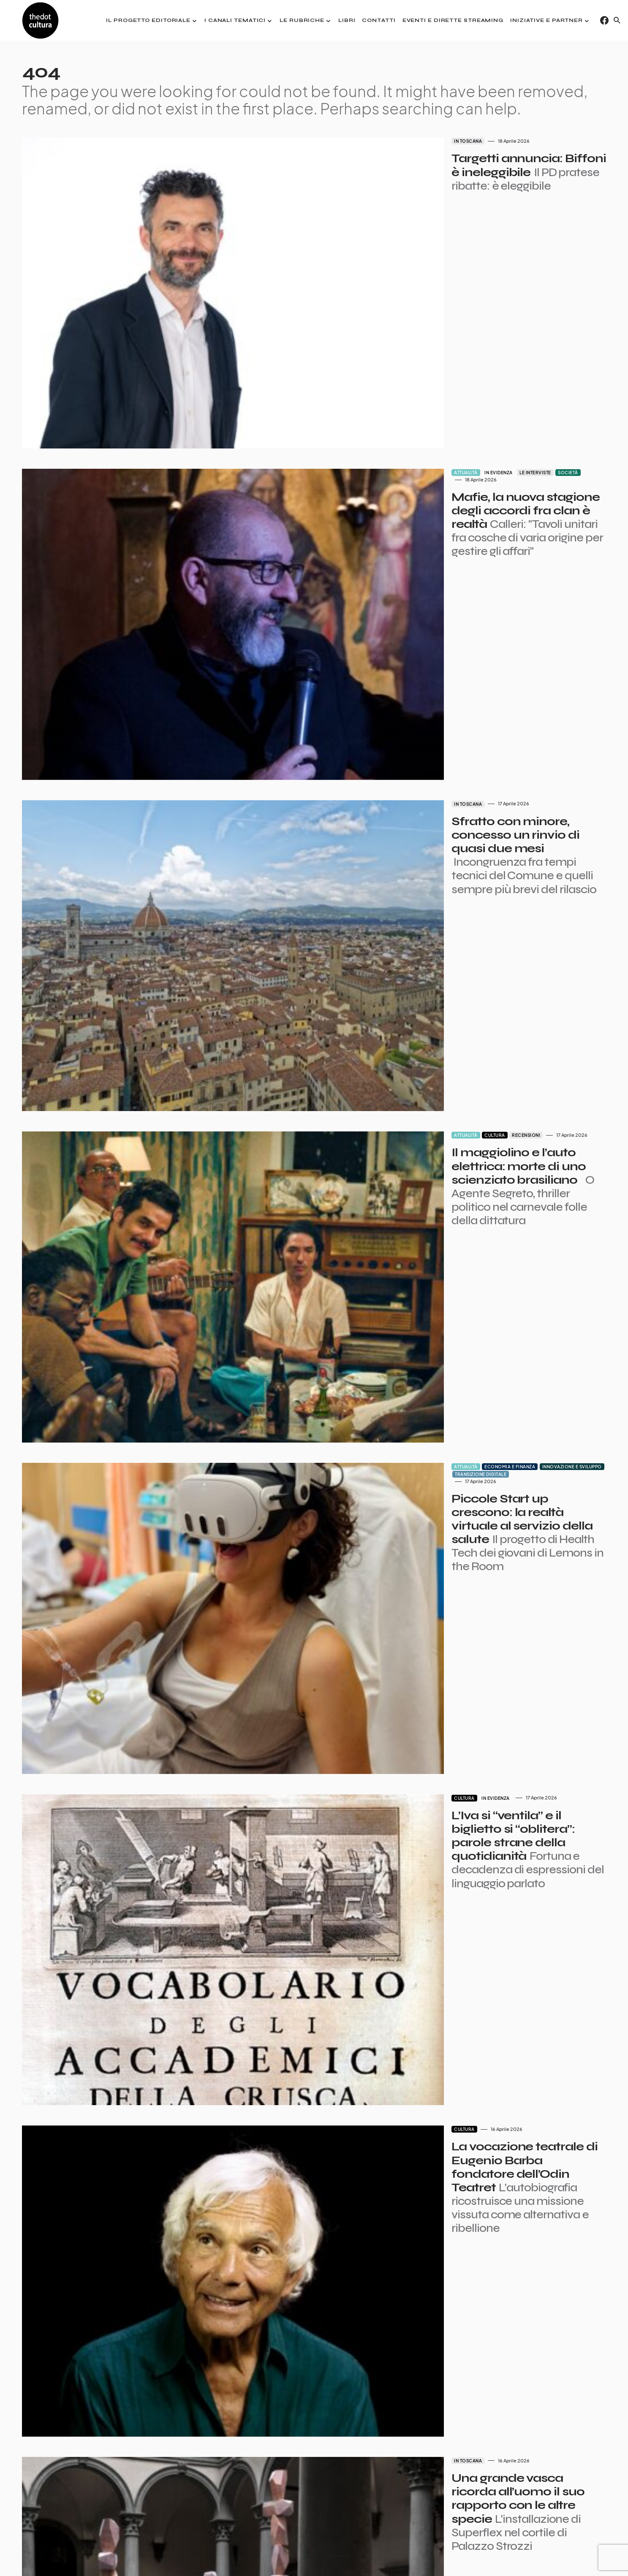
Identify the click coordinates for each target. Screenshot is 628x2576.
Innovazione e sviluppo (448, 1083)
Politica (406, 2026)
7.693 (325, 2510)
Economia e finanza (386, 1083)
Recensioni (402, 848)
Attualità (342, 376)
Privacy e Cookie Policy (518, 2554)
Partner (406, 2554)
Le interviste (411, 376)
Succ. (353, 2510)
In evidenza (375, 376)
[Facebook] (604, 20)
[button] (617, 20)
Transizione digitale (510, 1083)
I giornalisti (370, 2554)
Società (444, 376)
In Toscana (344, 141)
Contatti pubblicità (453, 2554)
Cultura (371, 848)
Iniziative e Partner (583, 2554)
